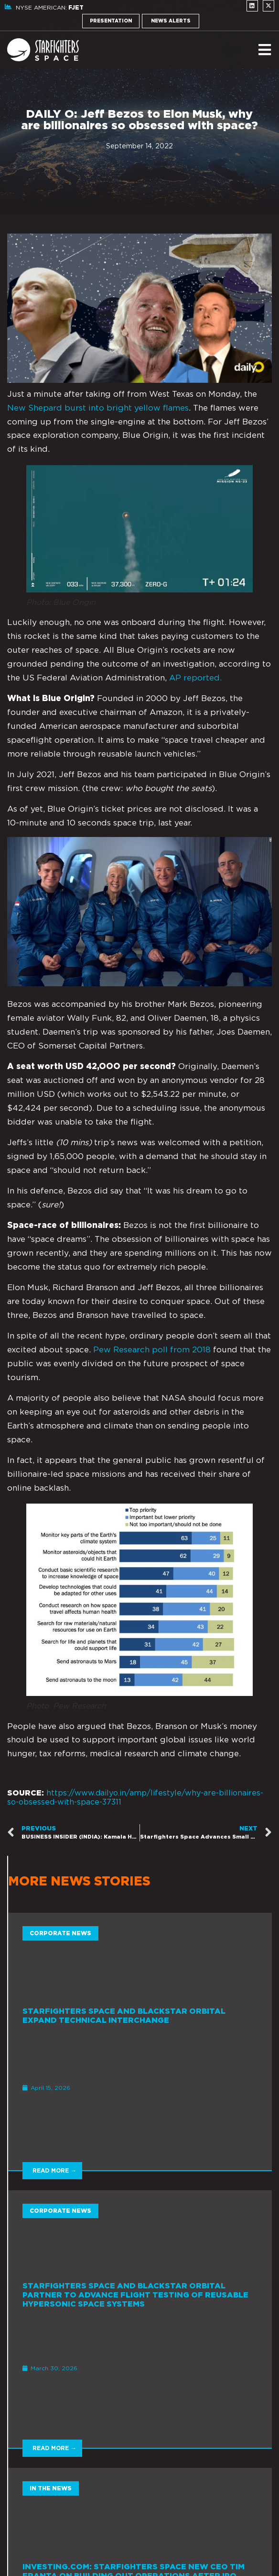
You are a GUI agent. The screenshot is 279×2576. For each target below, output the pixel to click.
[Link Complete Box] (140, 2041)
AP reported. (196, 678)
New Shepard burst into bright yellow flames (98, 408)
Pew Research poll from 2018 (152, 1350)
